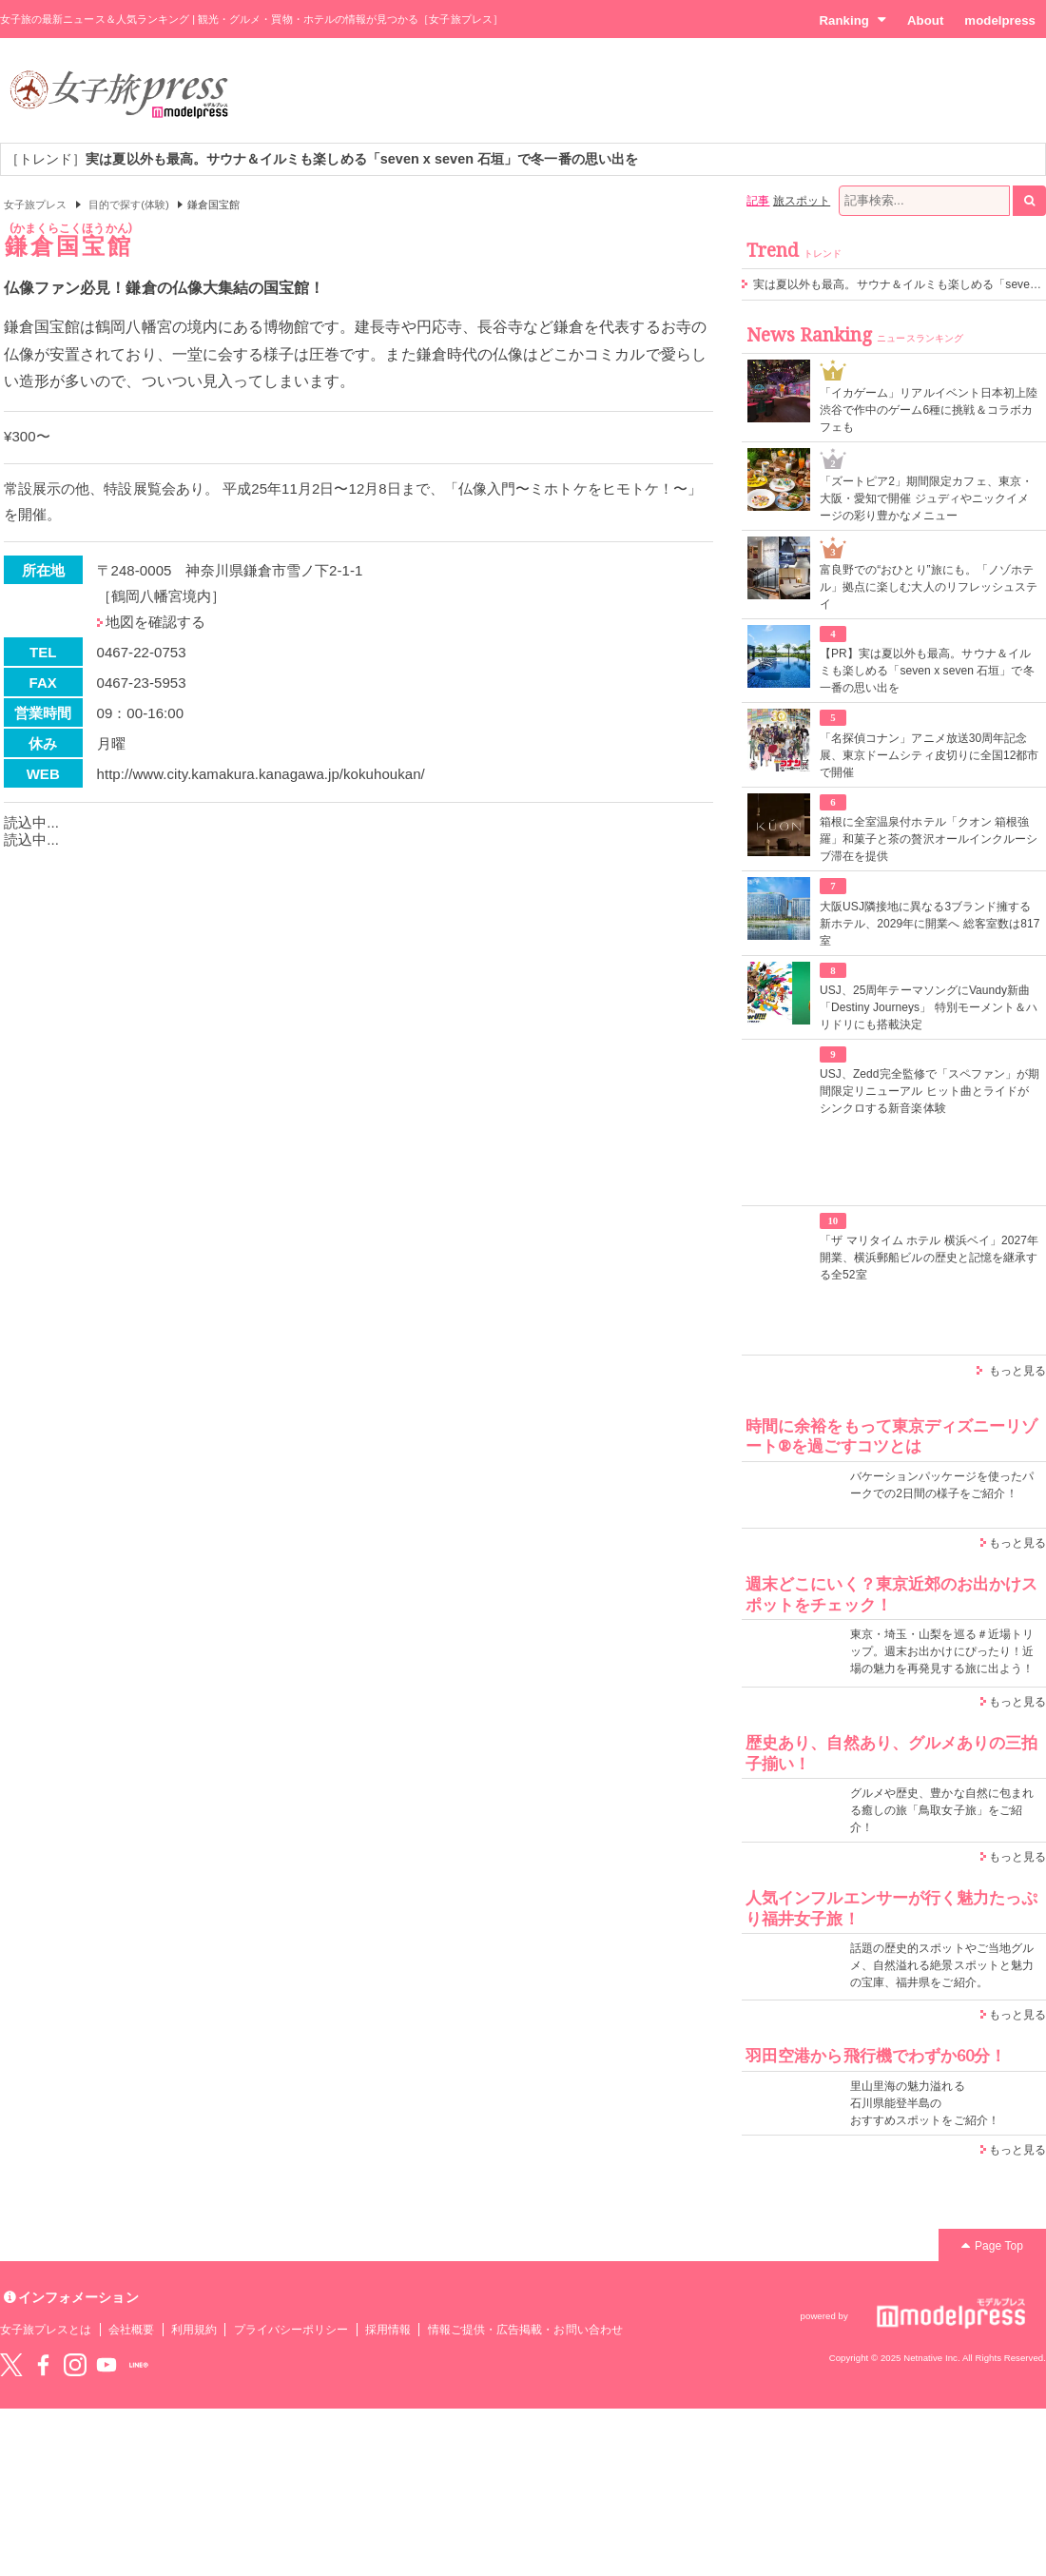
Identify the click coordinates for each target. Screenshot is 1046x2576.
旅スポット (801, 200)
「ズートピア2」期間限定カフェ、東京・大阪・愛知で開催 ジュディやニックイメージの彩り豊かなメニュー (926, 498)
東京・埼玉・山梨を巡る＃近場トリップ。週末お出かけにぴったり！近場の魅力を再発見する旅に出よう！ (942, 1651)
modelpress (1000, 20)
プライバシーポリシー (291, 2329)
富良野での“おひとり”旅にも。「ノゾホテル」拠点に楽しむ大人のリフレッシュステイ (928, 587)
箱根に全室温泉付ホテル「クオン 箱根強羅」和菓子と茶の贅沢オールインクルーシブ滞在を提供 (928, 839)
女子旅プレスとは (45, 2329)
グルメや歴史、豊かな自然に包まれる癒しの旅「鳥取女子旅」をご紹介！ (942, 1810)
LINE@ (138, 2364)
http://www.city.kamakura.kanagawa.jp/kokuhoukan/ (261, 774)
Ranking (852, 20)
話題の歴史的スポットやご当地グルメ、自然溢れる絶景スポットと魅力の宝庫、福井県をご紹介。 (942, 1965)
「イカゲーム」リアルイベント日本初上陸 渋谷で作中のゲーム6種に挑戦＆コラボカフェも (928, 410)
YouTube (106, 2364)
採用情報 (388, 2329)
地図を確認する (155, 622)
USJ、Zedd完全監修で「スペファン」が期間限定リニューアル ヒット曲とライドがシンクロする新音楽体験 (929, 1091)
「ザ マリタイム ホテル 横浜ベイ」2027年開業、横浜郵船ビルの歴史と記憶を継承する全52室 (929, 1257)
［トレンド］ (322, 158)
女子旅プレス (35, 204)
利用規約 (194, 2329)
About (925, 20)
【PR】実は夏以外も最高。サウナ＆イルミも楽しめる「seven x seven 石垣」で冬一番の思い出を (927, 670)
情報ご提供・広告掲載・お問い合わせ (525, 2329)
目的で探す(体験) (128, 204)
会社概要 (131, 2329)
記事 (757, 200)
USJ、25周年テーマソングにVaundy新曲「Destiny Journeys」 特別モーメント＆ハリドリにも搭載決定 (928, 1007)
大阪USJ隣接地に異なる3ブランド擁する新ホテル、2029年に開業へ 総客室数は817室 (929, 923)
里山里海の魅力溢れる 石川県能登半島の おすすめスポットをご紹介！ (924, 2103)
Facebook (42, 2364)
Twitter (11, 2364)
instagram (75, 2364)
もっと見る (1017, 1370)
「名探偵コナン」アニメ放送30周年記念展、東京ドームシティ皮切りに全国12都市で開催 (929, 755)
